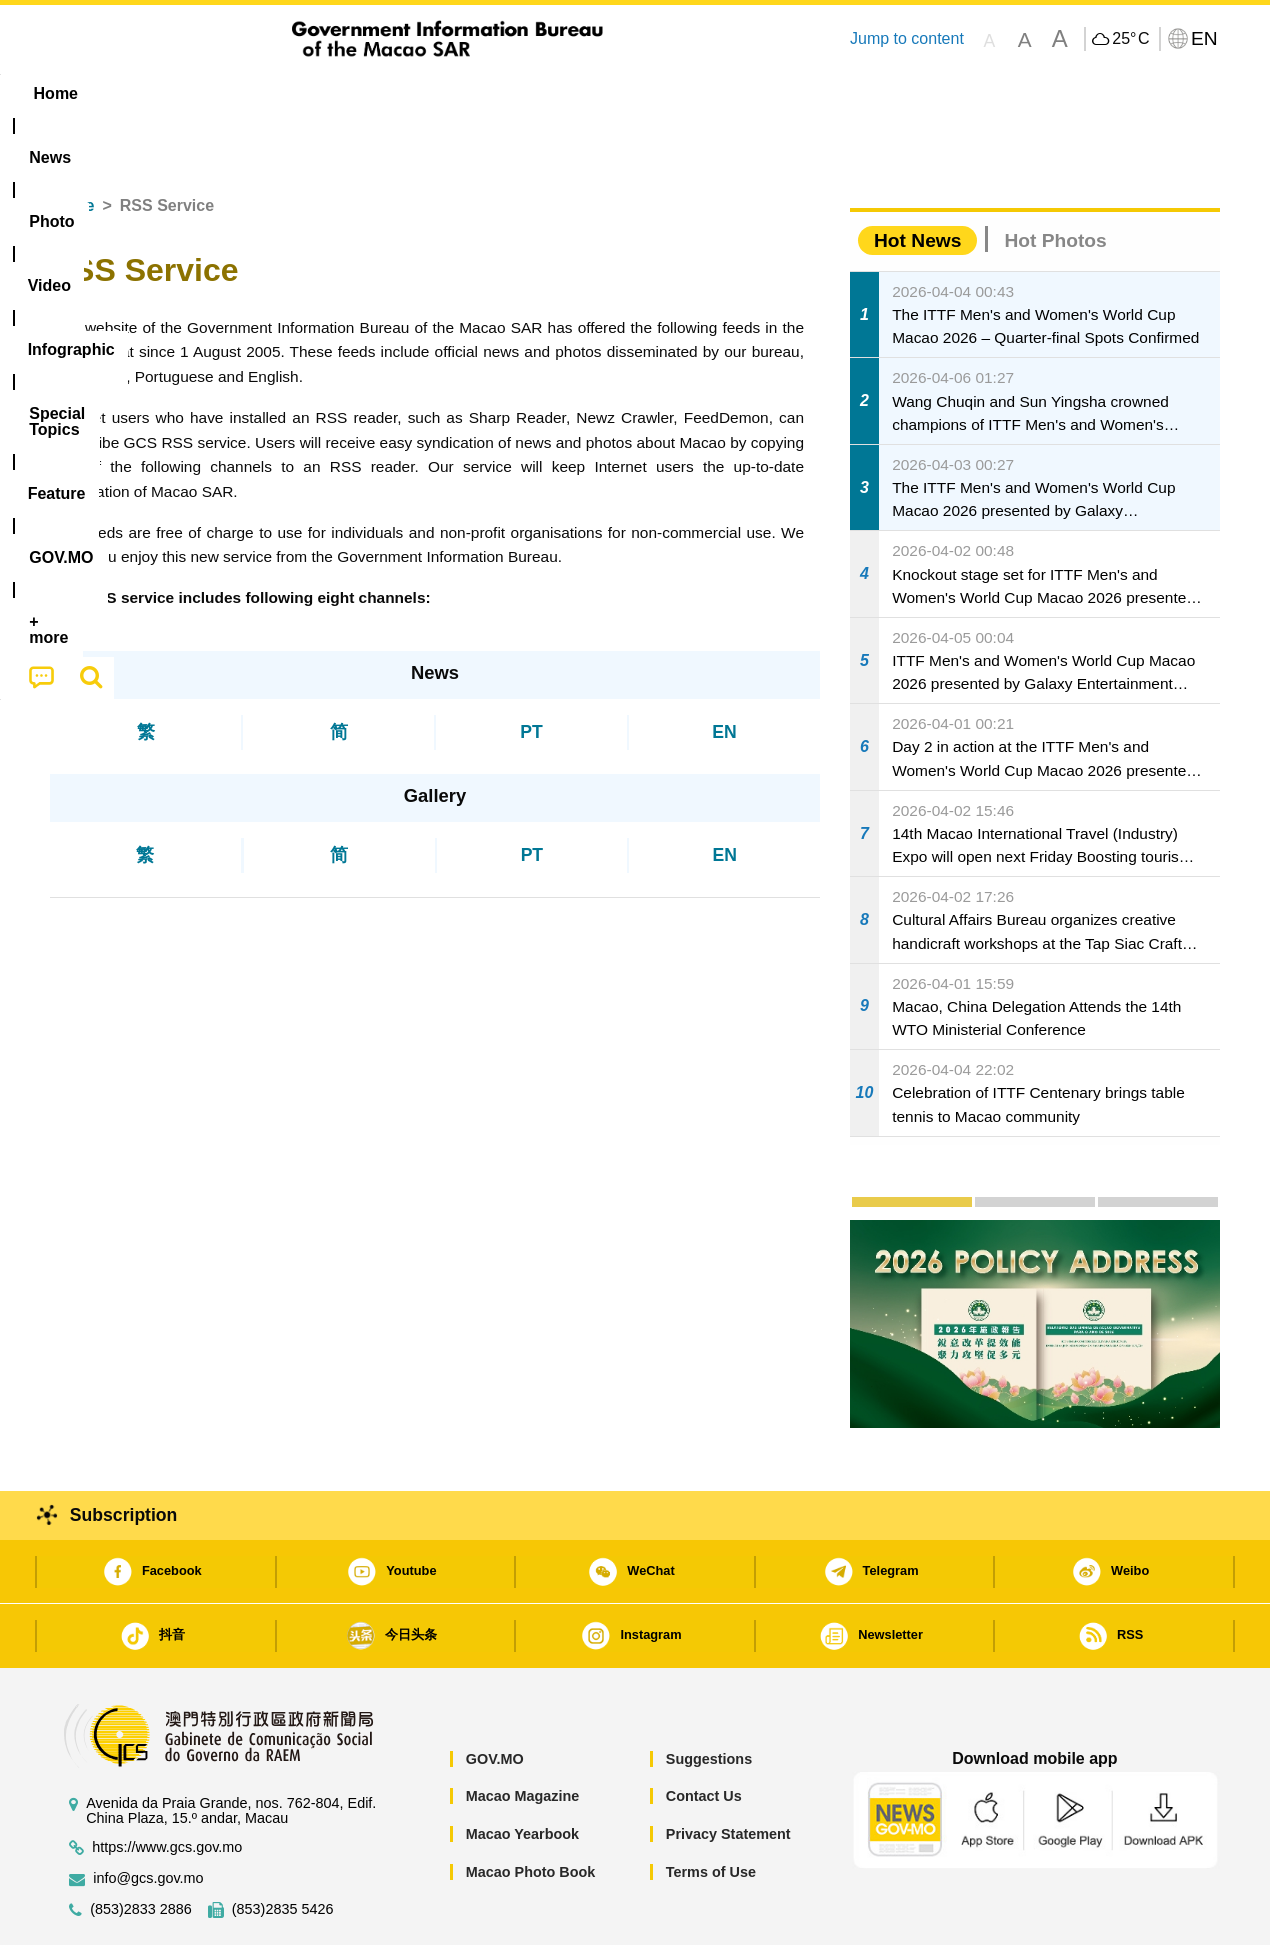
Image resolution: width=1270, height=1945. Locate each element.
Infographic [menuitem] (451, 93)
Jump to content (907, 38)
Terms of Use (711, 1811)
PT (531, 671)
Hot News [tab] (917, 179)
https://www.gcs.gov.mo (167, 1786)
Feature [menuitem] (713, 93)
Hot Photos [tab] (1055, 179)
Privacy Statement (728, 1773)
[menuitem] (176, 94)
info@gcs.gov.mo (148, 1817)
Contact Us (704, 1735)
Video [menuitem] (347, 93)
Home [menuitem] (91, 93)
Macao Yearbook (522, 1773)
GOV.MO (495, 1698)
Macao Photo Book (531, 1811)
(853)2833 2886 (141, 1848)
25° (1130, 39)
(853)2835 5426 (283, 1848)
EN (724, 671)
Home (72, 144)
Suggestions (709, 1698)
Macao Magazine (523, 1735)
